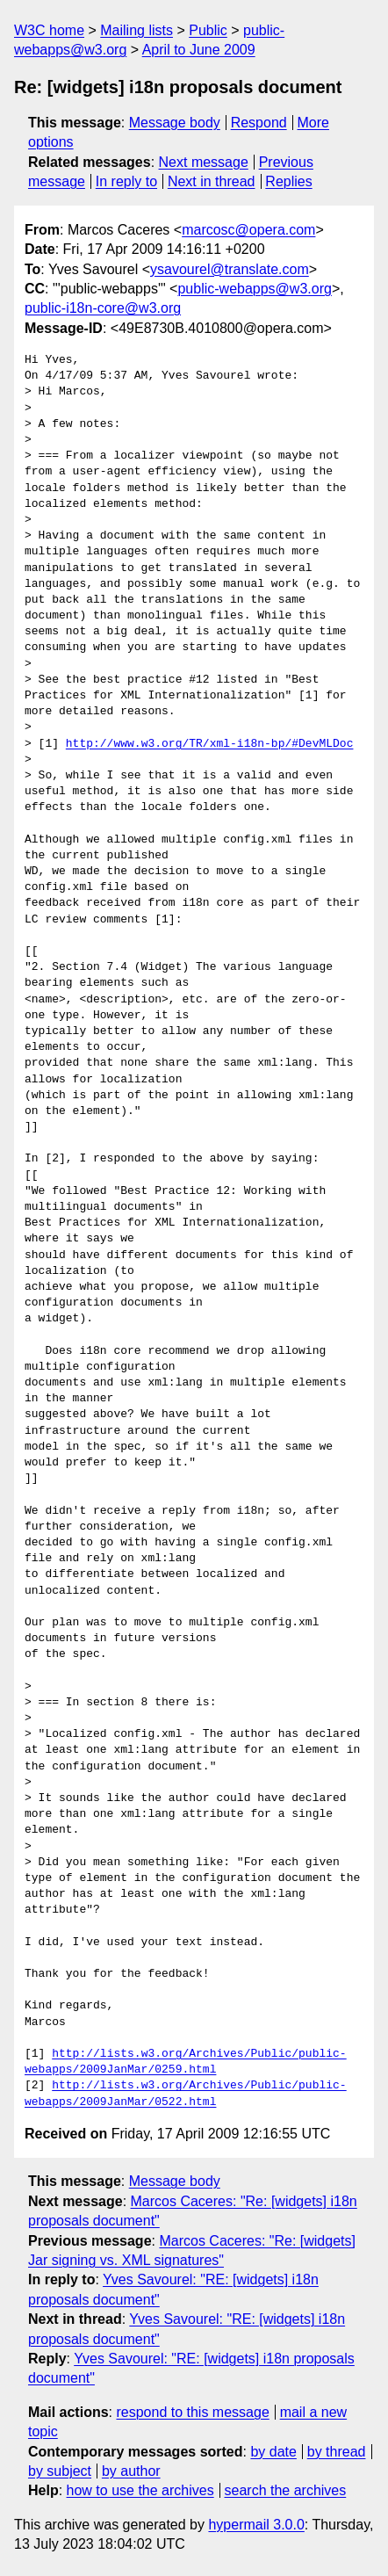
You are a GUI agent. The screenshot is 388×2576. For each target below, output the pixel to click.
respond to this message (192, 2412)
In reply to (126, 181)
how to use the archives (140, 2490)
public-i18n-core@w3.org (103, 307)
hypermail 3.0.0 (256, 2524)
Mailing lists (136, 30)
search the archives (286, 2490)
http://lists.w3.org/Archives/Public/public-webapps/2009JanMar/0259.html (186, 2062)
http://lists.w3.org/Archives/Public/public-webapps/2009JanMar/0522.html (186, 2093)
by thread (336, 2451)
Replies (288, 181)
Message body (174, 122)
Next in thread (211, 181)
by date (273, 2451)
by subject (59, 2471)
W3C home (49, 30)
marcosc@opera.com (248, 229)
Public (208, 30)
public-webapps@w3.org (254, 288)
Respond (259, 122)
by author (131, 2471)
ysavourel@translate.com (229, 269)
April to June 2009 (198, 49)
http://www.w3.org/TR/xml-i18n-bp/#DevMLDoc (210, 744)
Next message (203, 162)
